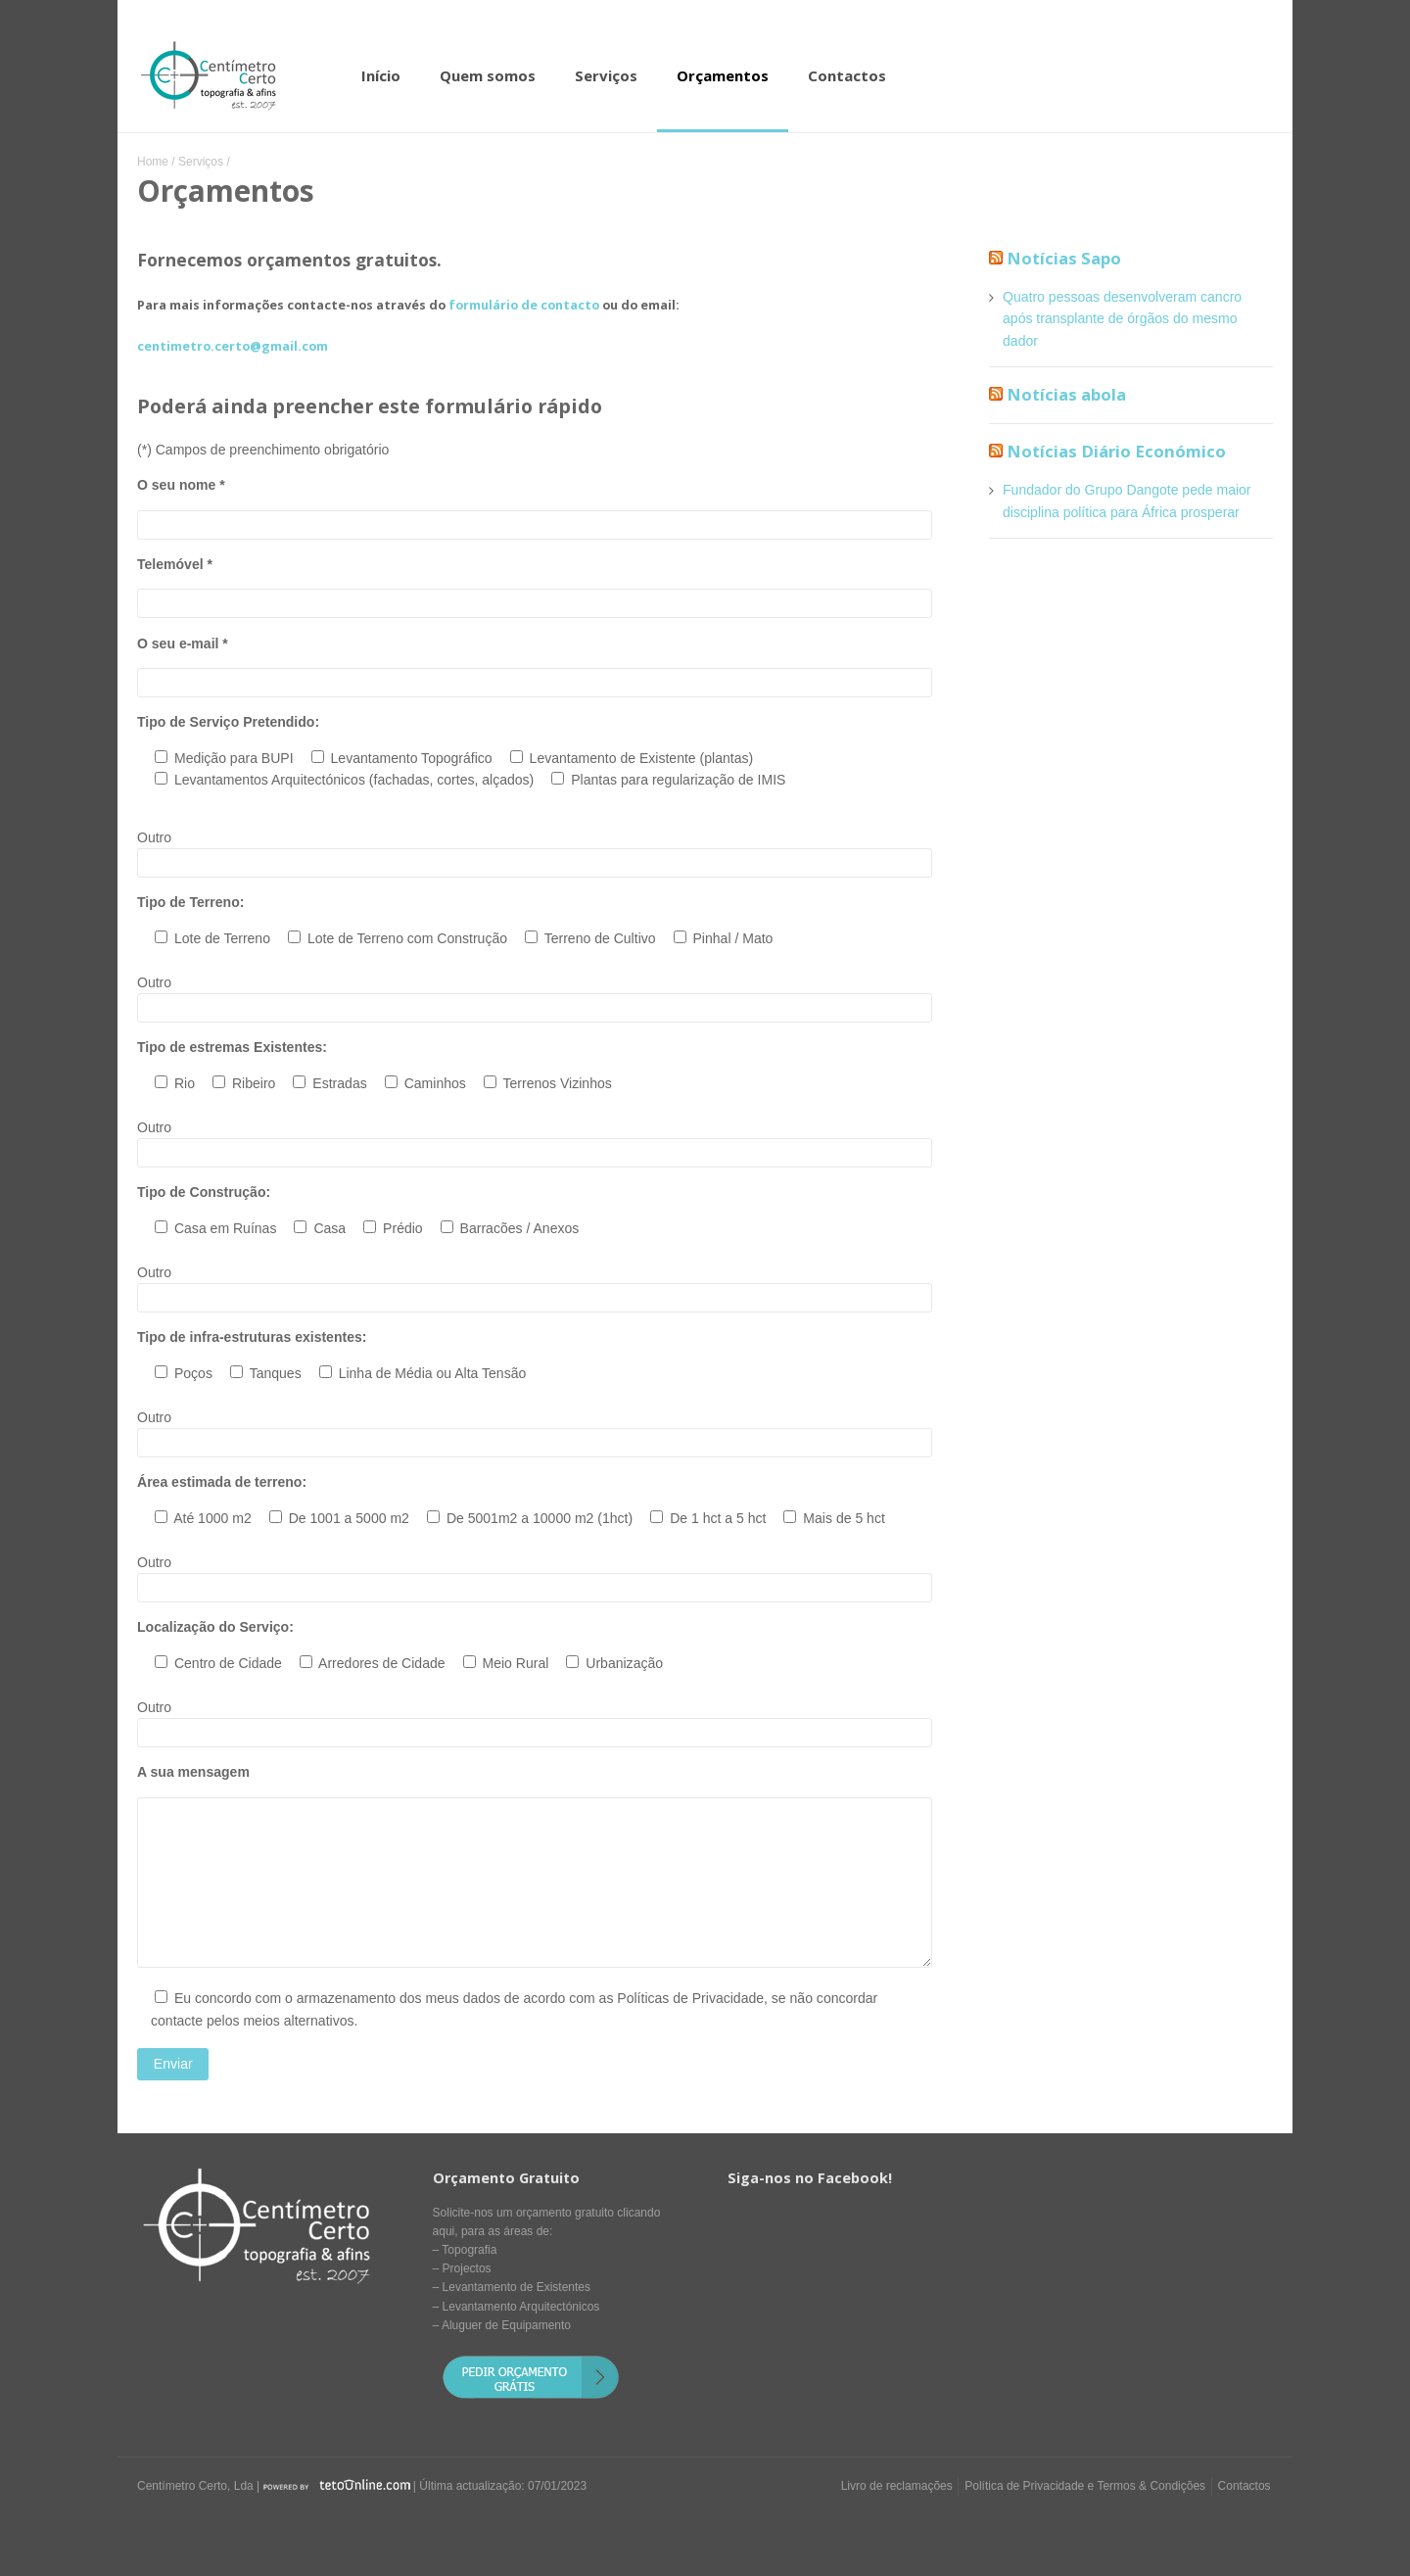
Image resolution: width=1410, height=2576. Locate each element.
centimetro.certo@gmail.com (232, 346)
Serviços (606, 75)
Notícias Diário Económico (1116, 451)
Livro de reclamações (897, 2486)
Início (380, 75)
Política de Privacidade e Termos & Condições (1084, 2486)
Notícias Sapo (1064, 258)
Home (152, 161)
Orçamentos (723, 75)
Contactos (847, 75)
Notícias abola (1066, 394)
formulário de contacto (523, 305)
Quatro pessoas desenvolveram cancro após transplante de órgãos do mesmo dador (1122, 319)
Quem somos (488, 75)
